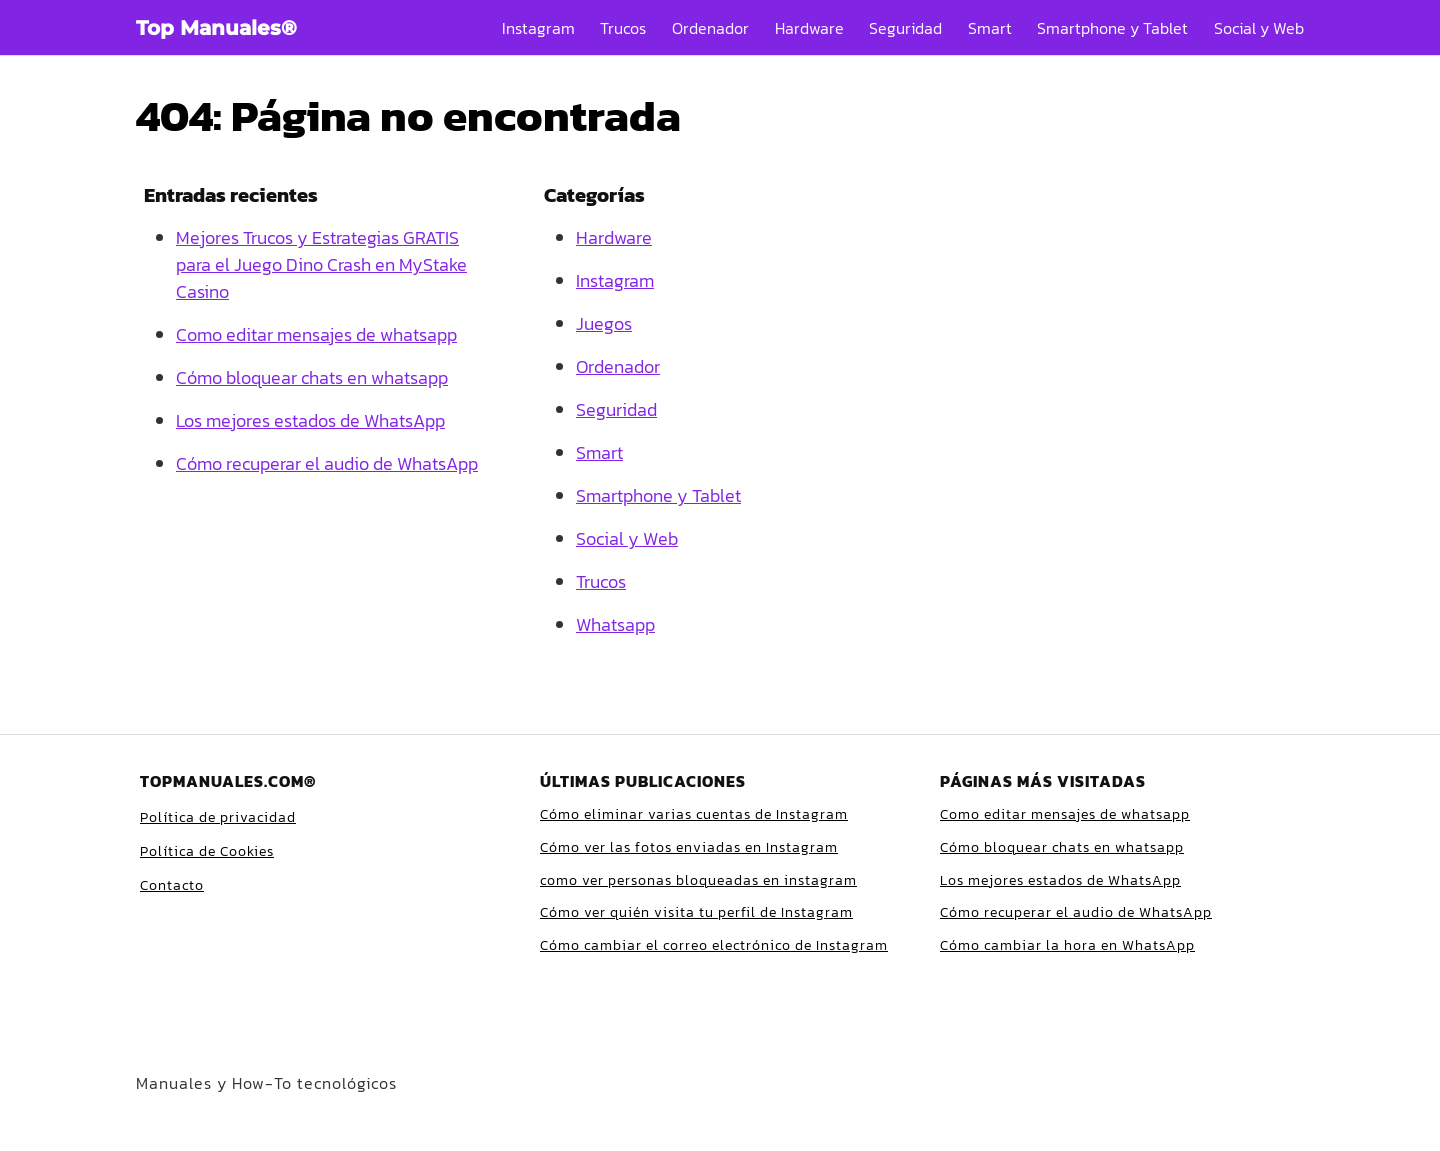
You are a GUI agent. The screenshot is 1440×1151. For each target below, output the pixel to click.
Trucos (623, 28)
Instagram (538, 28)
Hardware (809, 28)
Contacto (172, 885)
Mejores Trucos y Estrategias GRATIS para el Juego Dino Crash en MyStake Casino (321, 264)
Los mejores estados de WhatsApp (310, 420)
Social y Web (1259, 28)
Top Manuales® (216, 28)
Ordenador (710, 28)
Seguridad (905, 28)
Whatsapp (615, 624)
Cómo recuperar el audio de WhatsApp (327, 463)
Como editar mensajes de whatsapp (316, 334)
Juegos (604, 323)
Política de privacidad (218, 817)
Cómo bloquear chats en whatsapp (312, 377)
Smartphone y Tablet (1112, 28)
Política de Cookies (207, 851)
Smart (990, 28)
